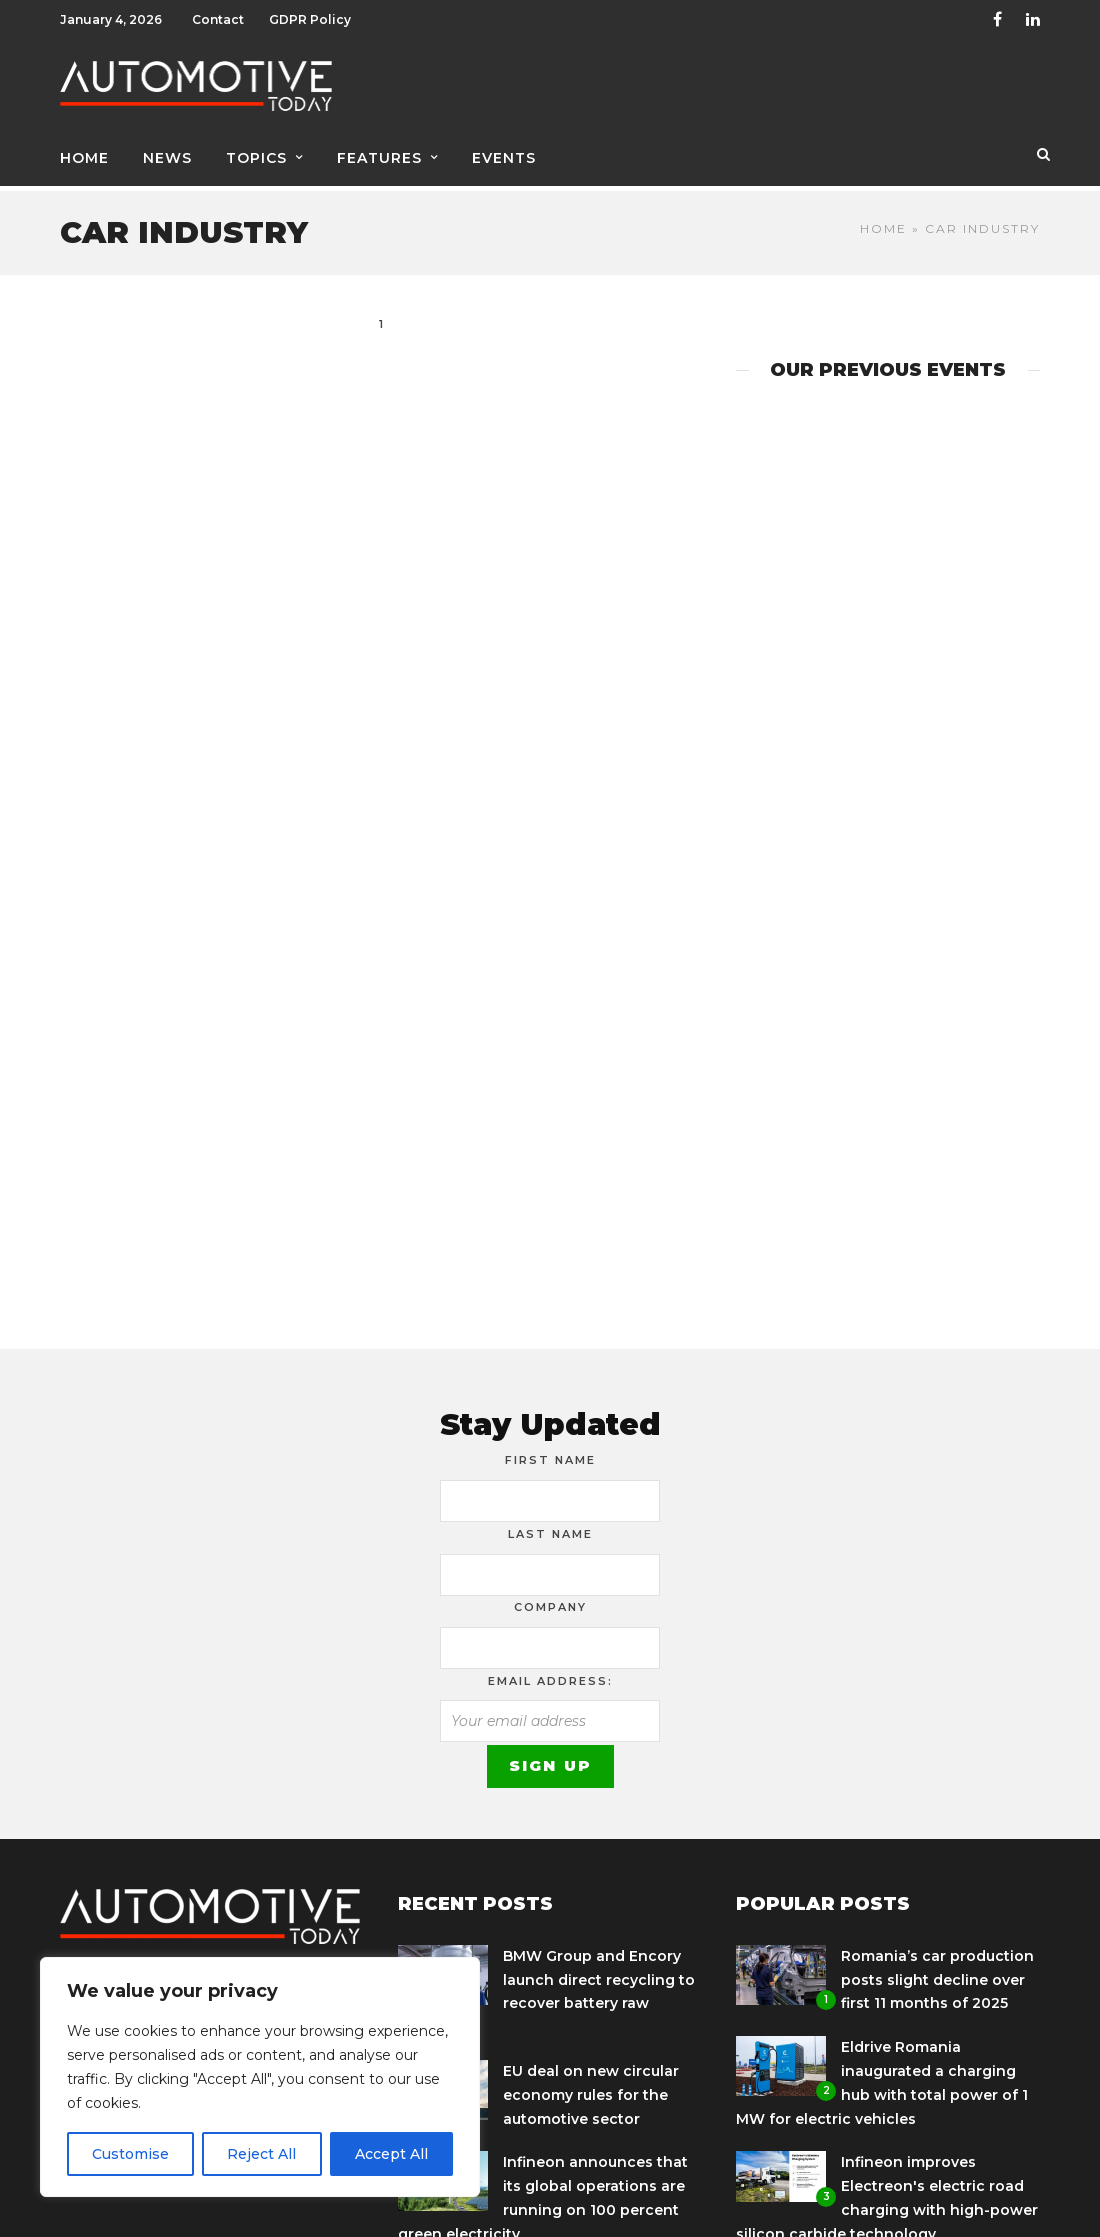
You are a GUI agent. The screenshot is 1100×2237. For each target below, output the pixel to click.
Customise (130, 2154)
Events (504, 157)
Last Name (550, 1527)
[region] (260, 2077)
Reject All (261, 2154)
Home (84, 157)
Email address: (550, 1674)
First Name (550, 1453)
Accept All (391, 2154)
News (167, 157)
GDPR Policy (310, 19)
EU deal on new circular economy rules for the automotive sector (591, 2088)
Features (379, 157)
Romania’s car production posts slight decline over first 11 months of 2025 (937, 1973)
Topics (256, 157)
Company (550, 1600)
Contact (218, 19)
